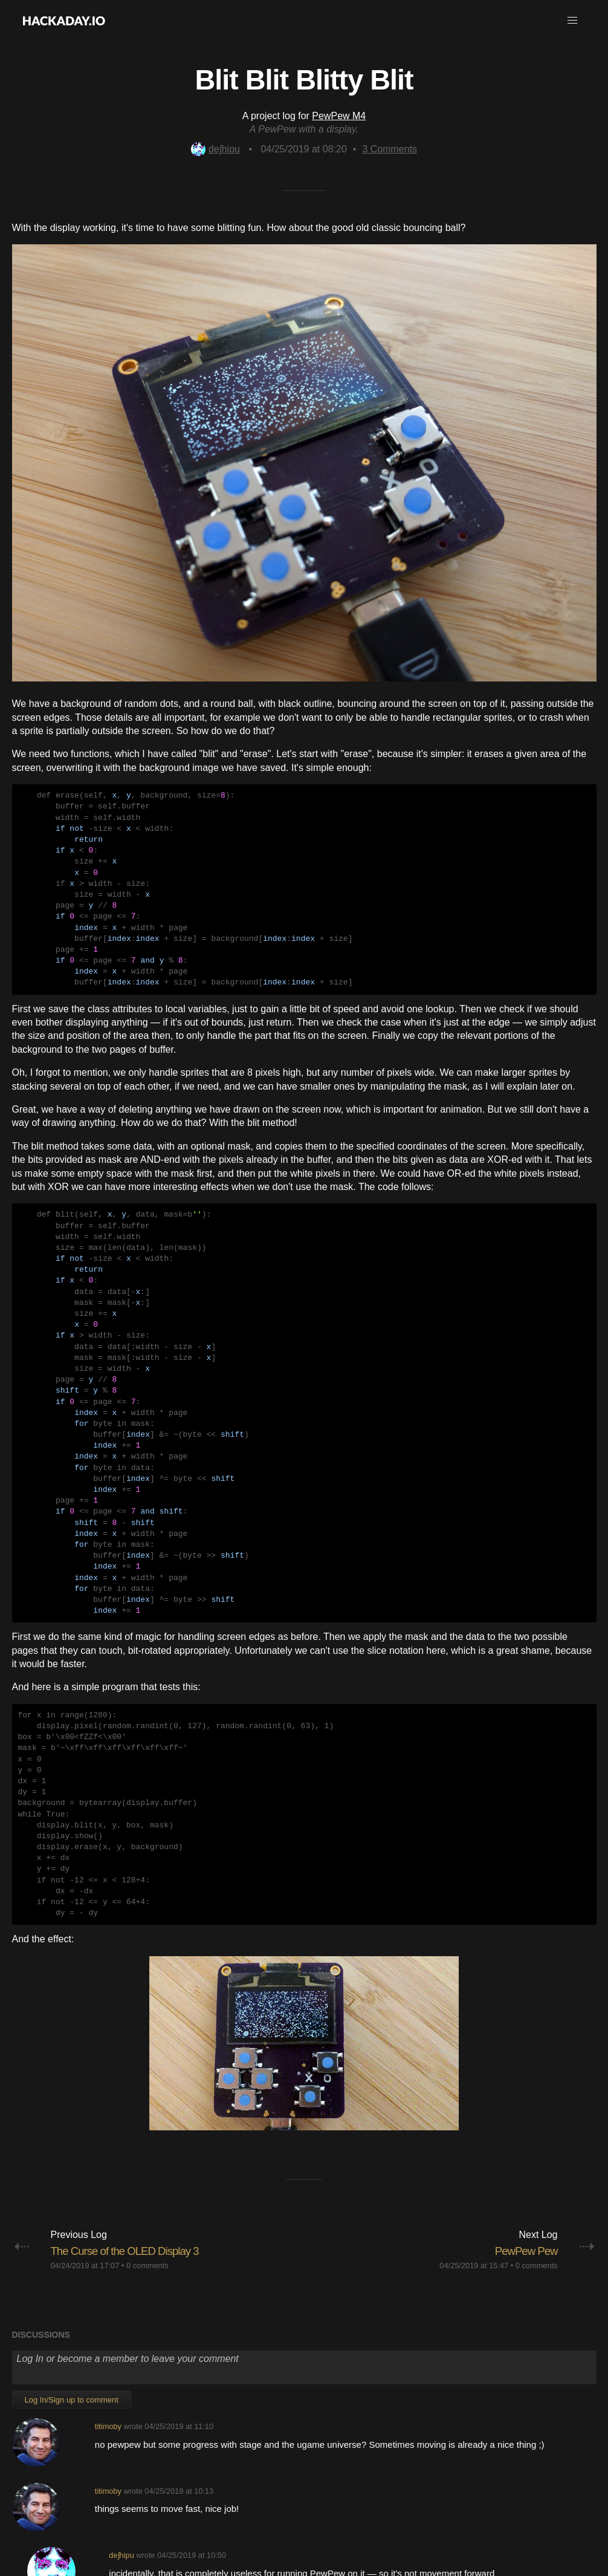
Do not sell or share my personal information (304, 2522)
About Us (132, 2509)
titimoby (108, 2252)
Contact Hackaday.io (199, 2509)
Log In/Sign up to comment (71, 2225)
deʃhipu (215, 149)
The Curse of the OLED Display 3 (140, 2076)
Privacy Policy (403, 2509)
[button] (572, 20)
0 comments (147, 2091)
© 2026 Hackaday (304, 2545)
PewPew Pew (520, 2076)
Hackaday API (467, 2509)
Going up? (303, 2480)
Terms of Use (341, 2509)
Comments (389, 149)
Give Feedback (276, 2509)
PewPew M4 (339, 116)
